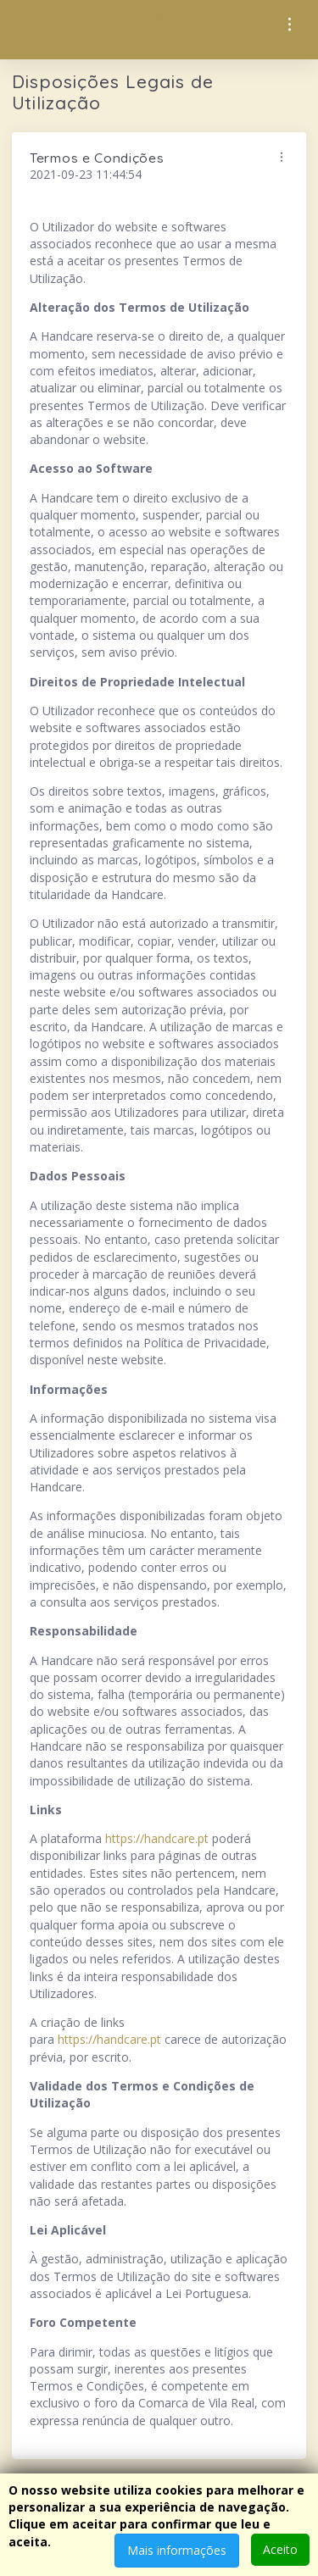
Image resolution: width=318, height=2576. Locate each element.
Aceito (280, 2549)
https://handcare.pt (157, 1838)
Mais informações (176, 2550)
